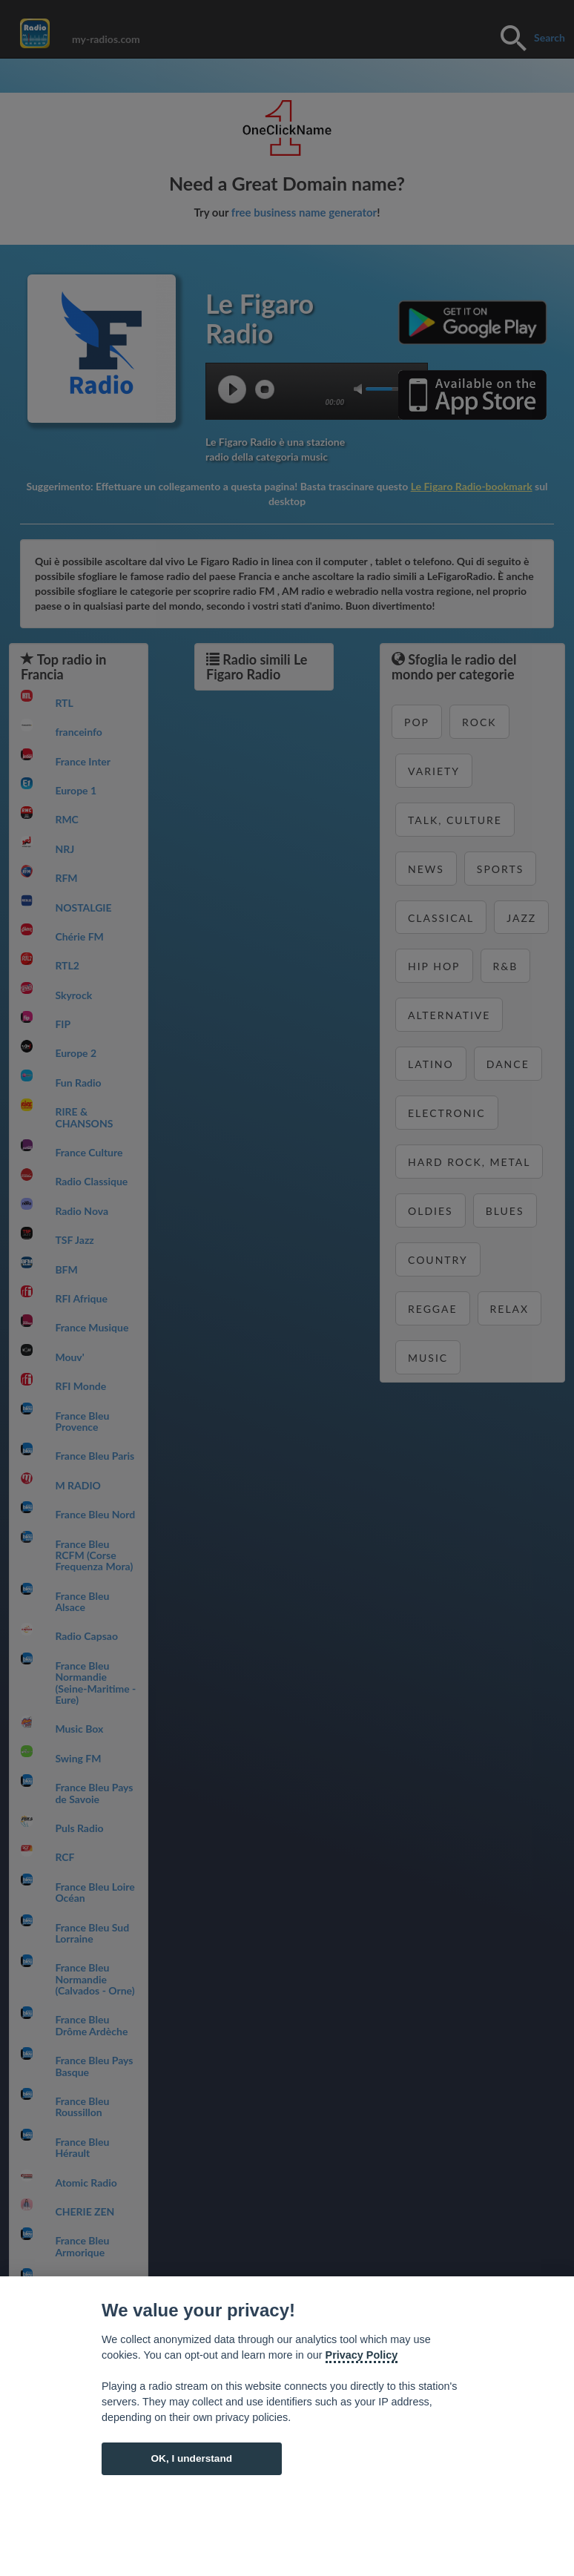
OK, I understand (191, 2458)
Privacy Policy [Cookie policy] (362, 2355)
